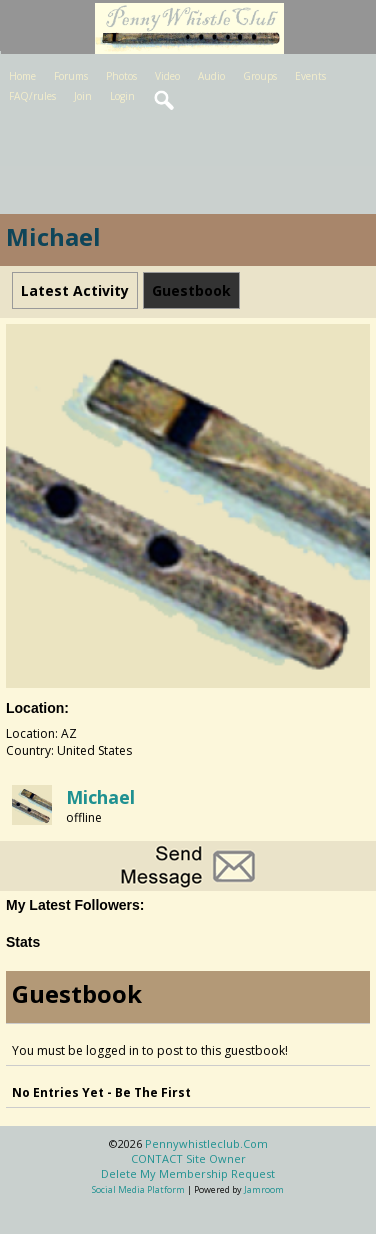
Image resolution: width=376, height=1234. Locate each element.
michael (100, 797)
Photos (121, 76)
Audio (211, 76)
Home (22, 76)
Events (310, 76)
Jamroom (264, 1189)
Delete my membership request (188, 1173)
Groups (260, 76)
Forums (71, 76)
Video (167, 76)
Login (122, 96)
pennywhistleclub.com (206, 1143)
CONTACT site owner (188, 1158)
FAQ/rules (32, 96)
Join (83, 96)
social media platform (138, 1189)
